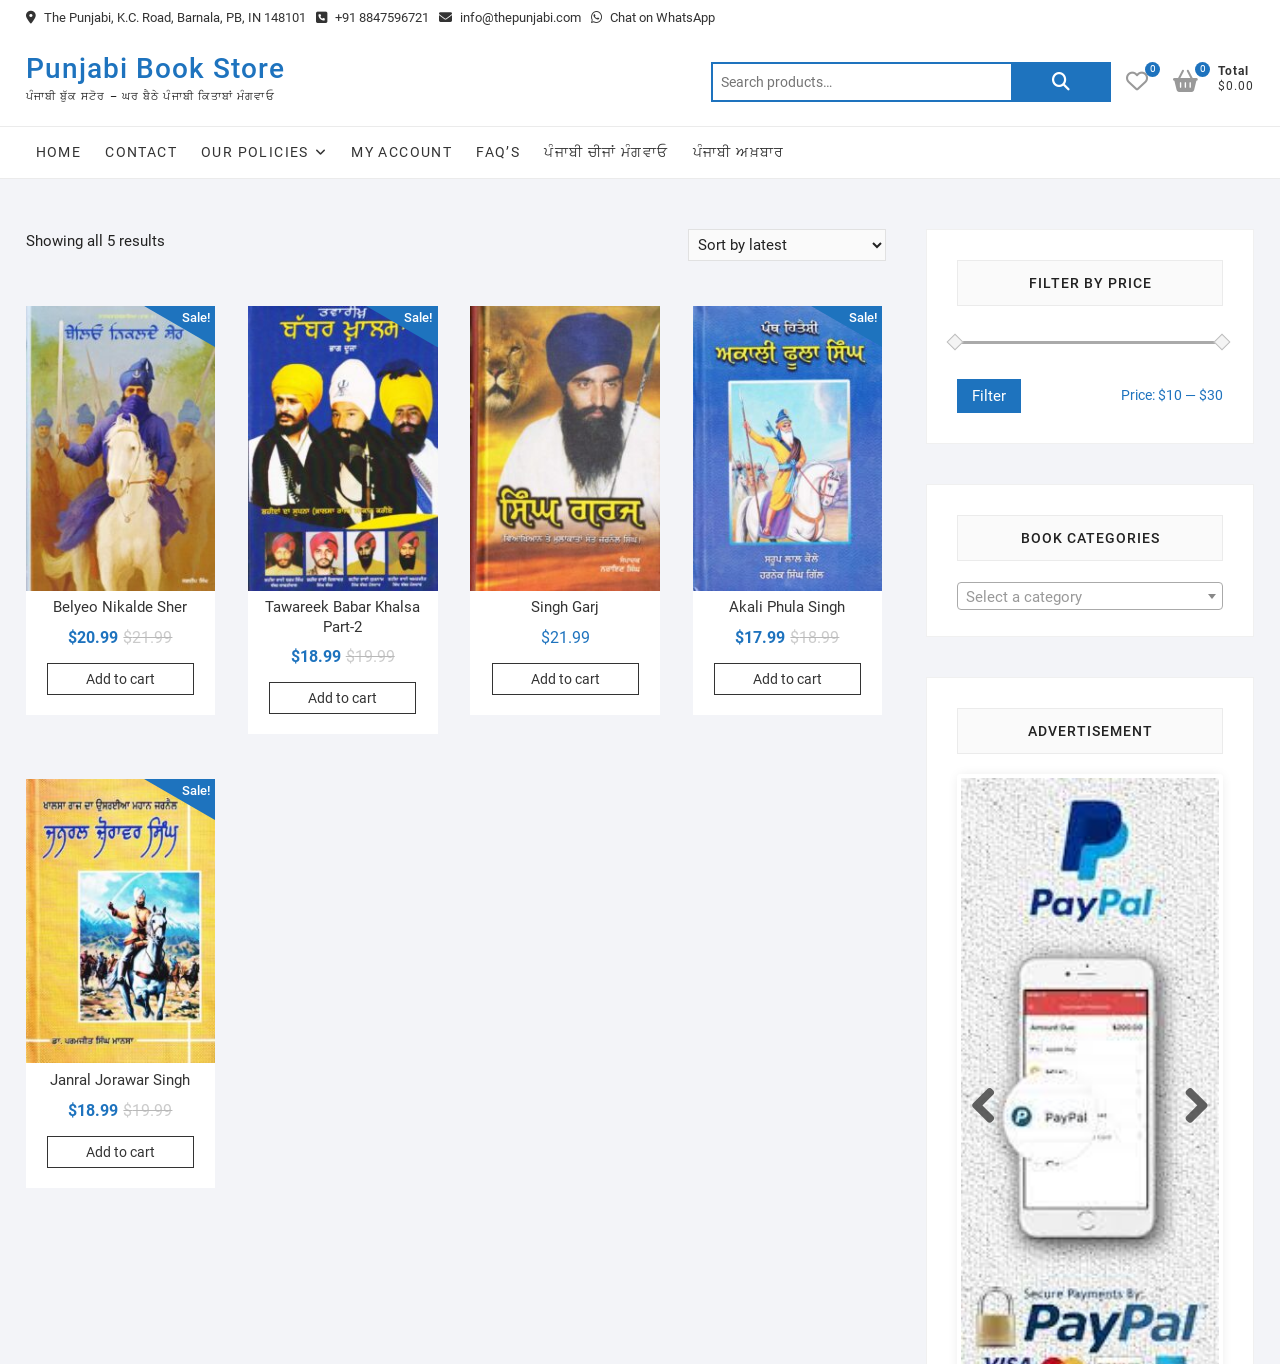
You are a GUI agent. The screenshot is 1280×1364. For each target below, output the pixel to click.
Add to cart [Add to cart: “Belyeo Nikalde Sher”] (120, 679)
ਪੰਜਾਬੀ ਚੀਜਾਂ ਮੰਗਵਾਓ (606, 152)
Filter (989, 396)
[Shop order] (787, 245)
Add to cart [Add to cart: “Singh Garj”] (565, 679)
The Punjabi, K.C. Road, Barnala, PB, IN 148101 (166, 17)
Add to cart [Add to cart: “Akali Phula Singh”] (787, 679)
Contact (141, 152)
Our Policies (255, 152)
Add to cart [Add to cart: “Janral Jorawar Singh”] (120, 1152)
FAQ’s (498, 152)
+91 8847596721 (372, 17)
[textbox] (1090, 597)
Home (59, 152)
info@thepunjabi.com (510, 17)
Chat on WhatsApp (653, 17)
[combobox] (1090, 596)
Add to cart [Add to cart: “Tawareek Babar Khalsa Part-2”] (342, 698)
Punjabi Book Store (155, 68)
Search (1061, 82)
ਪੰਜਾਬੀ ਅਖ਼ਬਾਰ (739, 152)
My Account (401, 152)
